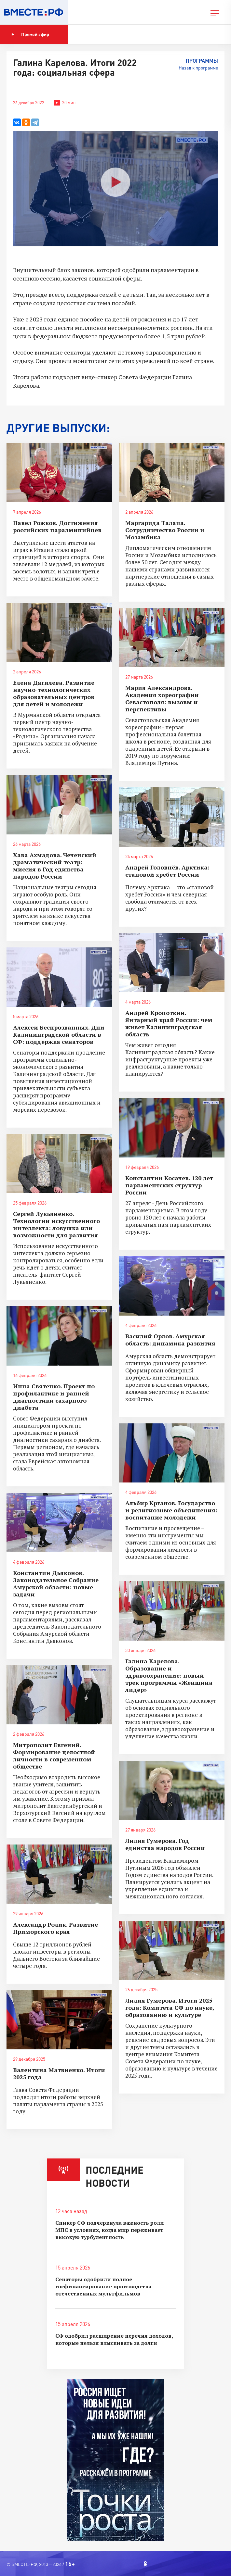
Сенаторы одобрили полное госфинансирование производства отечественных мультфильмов (103, 2286)
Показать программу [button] (102, 34)
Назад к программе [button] (198, 67)
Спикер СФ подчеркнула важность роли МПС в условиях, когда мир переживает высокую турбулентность (109, 2230)
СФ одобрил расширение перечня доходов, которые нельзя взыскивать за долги (114, 2339)
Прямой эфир (30, 34)
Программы (202, 60)
